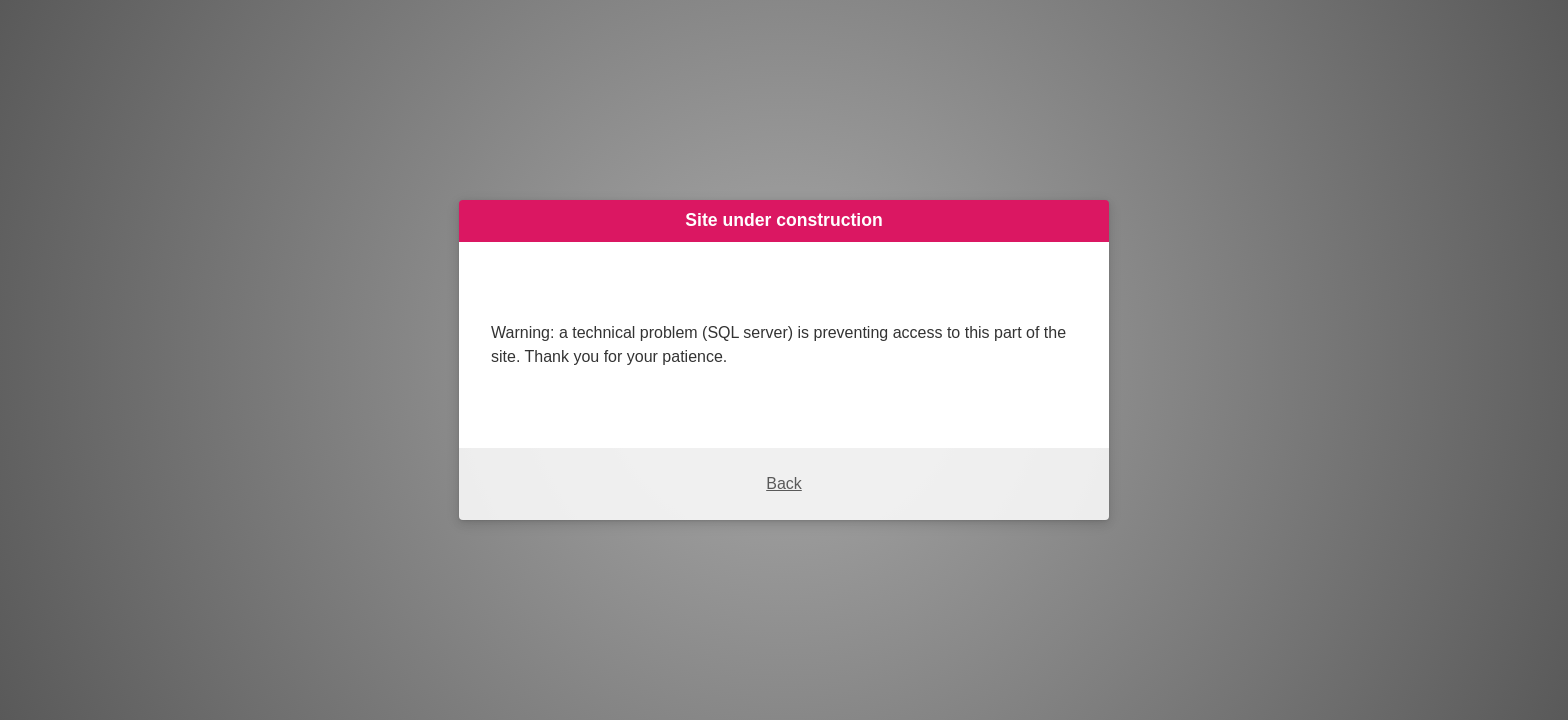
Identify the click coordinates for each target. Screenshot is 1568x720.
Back (784, 483)
